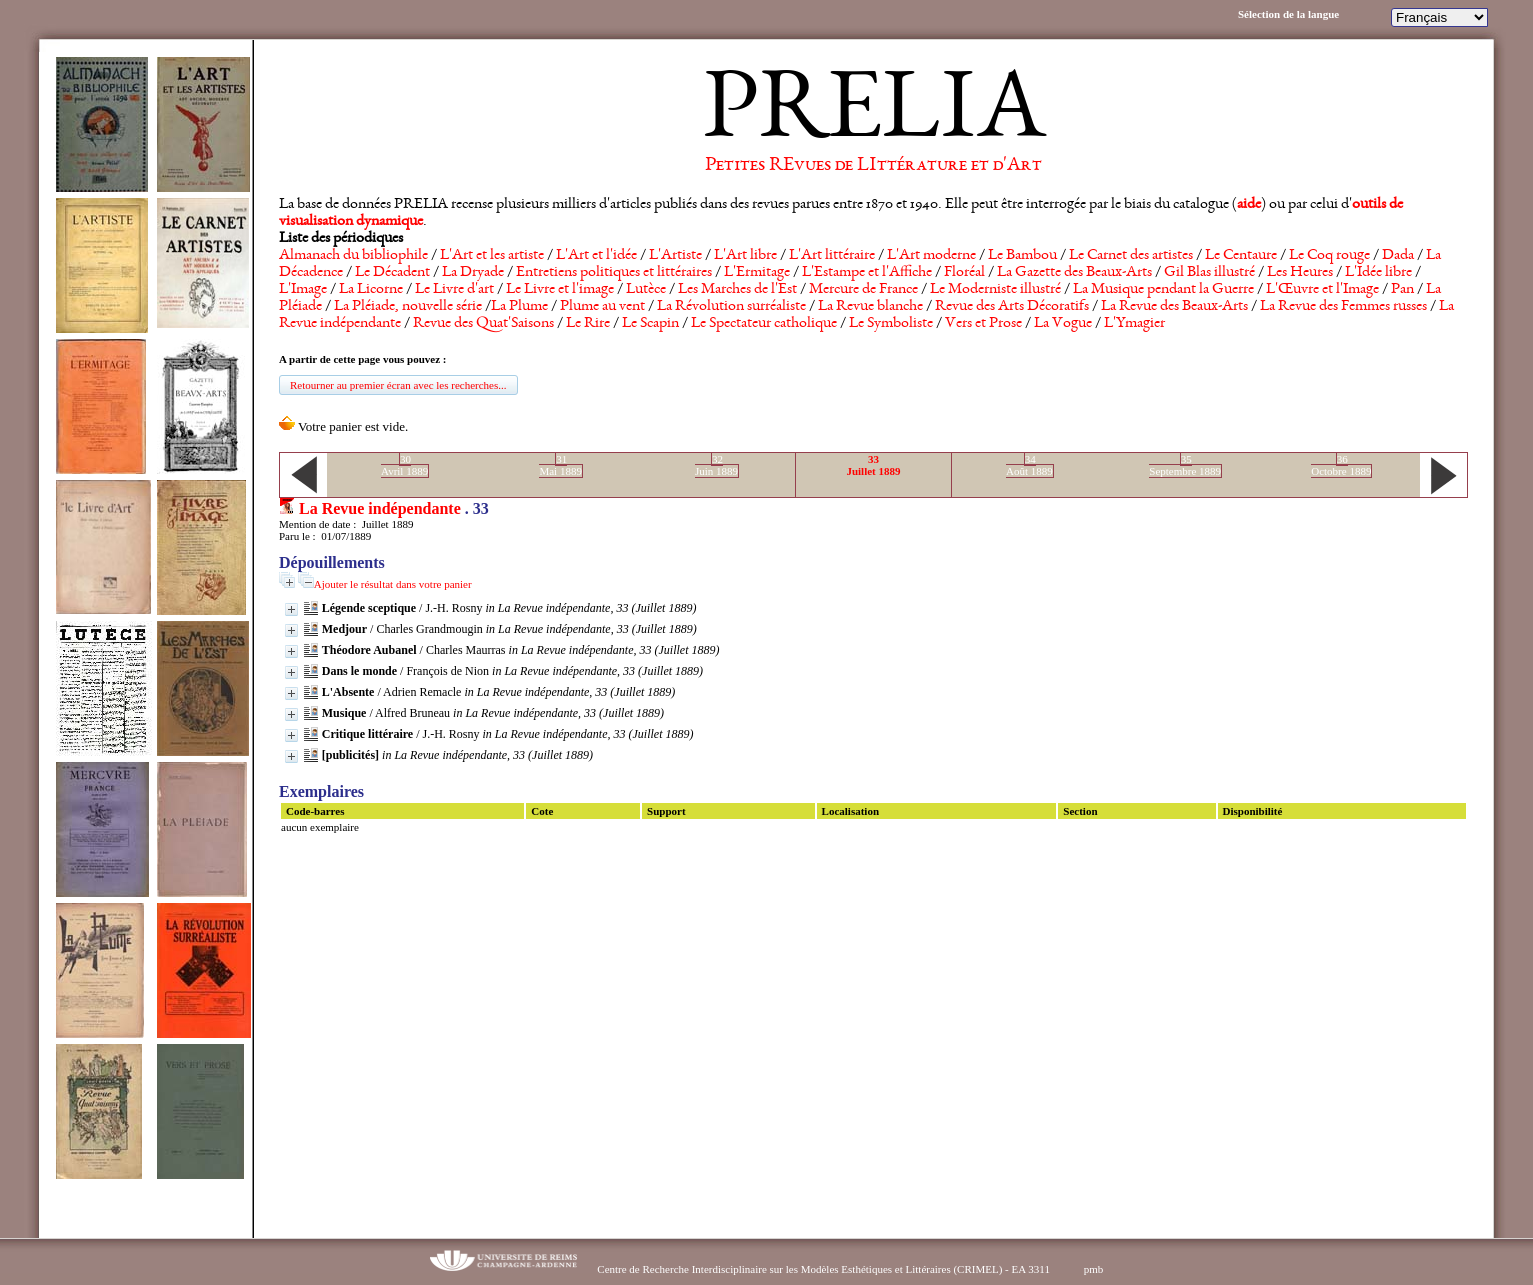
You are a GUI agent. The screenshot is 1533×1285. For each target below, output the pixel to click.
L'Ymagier (1134, 324)
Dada (1398, 256)
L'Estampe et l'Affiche (867, 273)
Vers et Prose (983, 324)
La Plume (519, 307)
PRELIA (873, 115)
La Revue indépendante (380, 508)
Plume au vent (602, 307)
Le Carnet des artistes (1131, 256)
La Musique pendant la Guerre (1163, 290)
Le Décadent (392, 273)
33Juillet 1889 (873, 465)
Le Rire (588, 324)
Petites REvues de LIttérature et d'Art (873, 166)
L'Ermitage (757, 273)
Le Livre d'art (454, 290)
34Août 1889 (1029, 465)
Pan (1402, 290)
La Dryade (473, 273)
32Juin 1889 (716, 465)
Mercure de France (863, 290)
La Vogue (1063, 324)
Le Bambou (1022, 256)
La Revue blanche (870, 307)
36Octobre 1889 (1341, 465)
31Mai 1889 (560, 465)
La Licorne (371, 290)
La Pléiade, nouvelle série (408, 307)
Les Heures (1300, 273)
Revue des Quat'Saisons (483, 324)
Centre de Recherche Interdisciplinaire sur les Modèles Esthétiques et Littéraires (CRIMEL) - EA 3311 (823, 1269)
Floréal (964, 273)
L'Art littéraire (832, 256)
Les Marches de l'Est (737, 290)
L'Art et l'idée (596, 256)
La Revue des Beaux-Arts (1174, 307)
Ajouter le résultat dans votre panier (393, 584)
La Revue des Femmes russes (1343, 307)
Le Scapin (650, 324)
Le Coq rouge (1329, 256)
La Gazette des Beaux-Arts (1074, 273)
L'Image (303, 290)
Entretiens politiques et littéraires (614, 273)
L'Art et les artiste (492, 256)
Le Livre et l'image (560, 290)
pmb (1094, 1269)
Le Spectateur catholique (764, 324)
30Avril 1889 (404, 465)
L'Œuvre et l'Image (1322, 290)
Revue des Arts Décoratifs (1012, 307)
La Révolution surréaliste (731, 307)
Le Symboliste (891, 324)
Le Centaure (1241, 256)
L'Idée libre (1378, 273)
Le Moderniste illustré (995, 290)
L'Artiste (675, 256)
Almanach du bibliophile (353, 256)
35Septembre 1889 (1185, 465)
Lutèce (646, 290)
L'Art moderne (931, 256)
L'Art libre (745, 256)
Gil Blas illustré (1209, 273)
